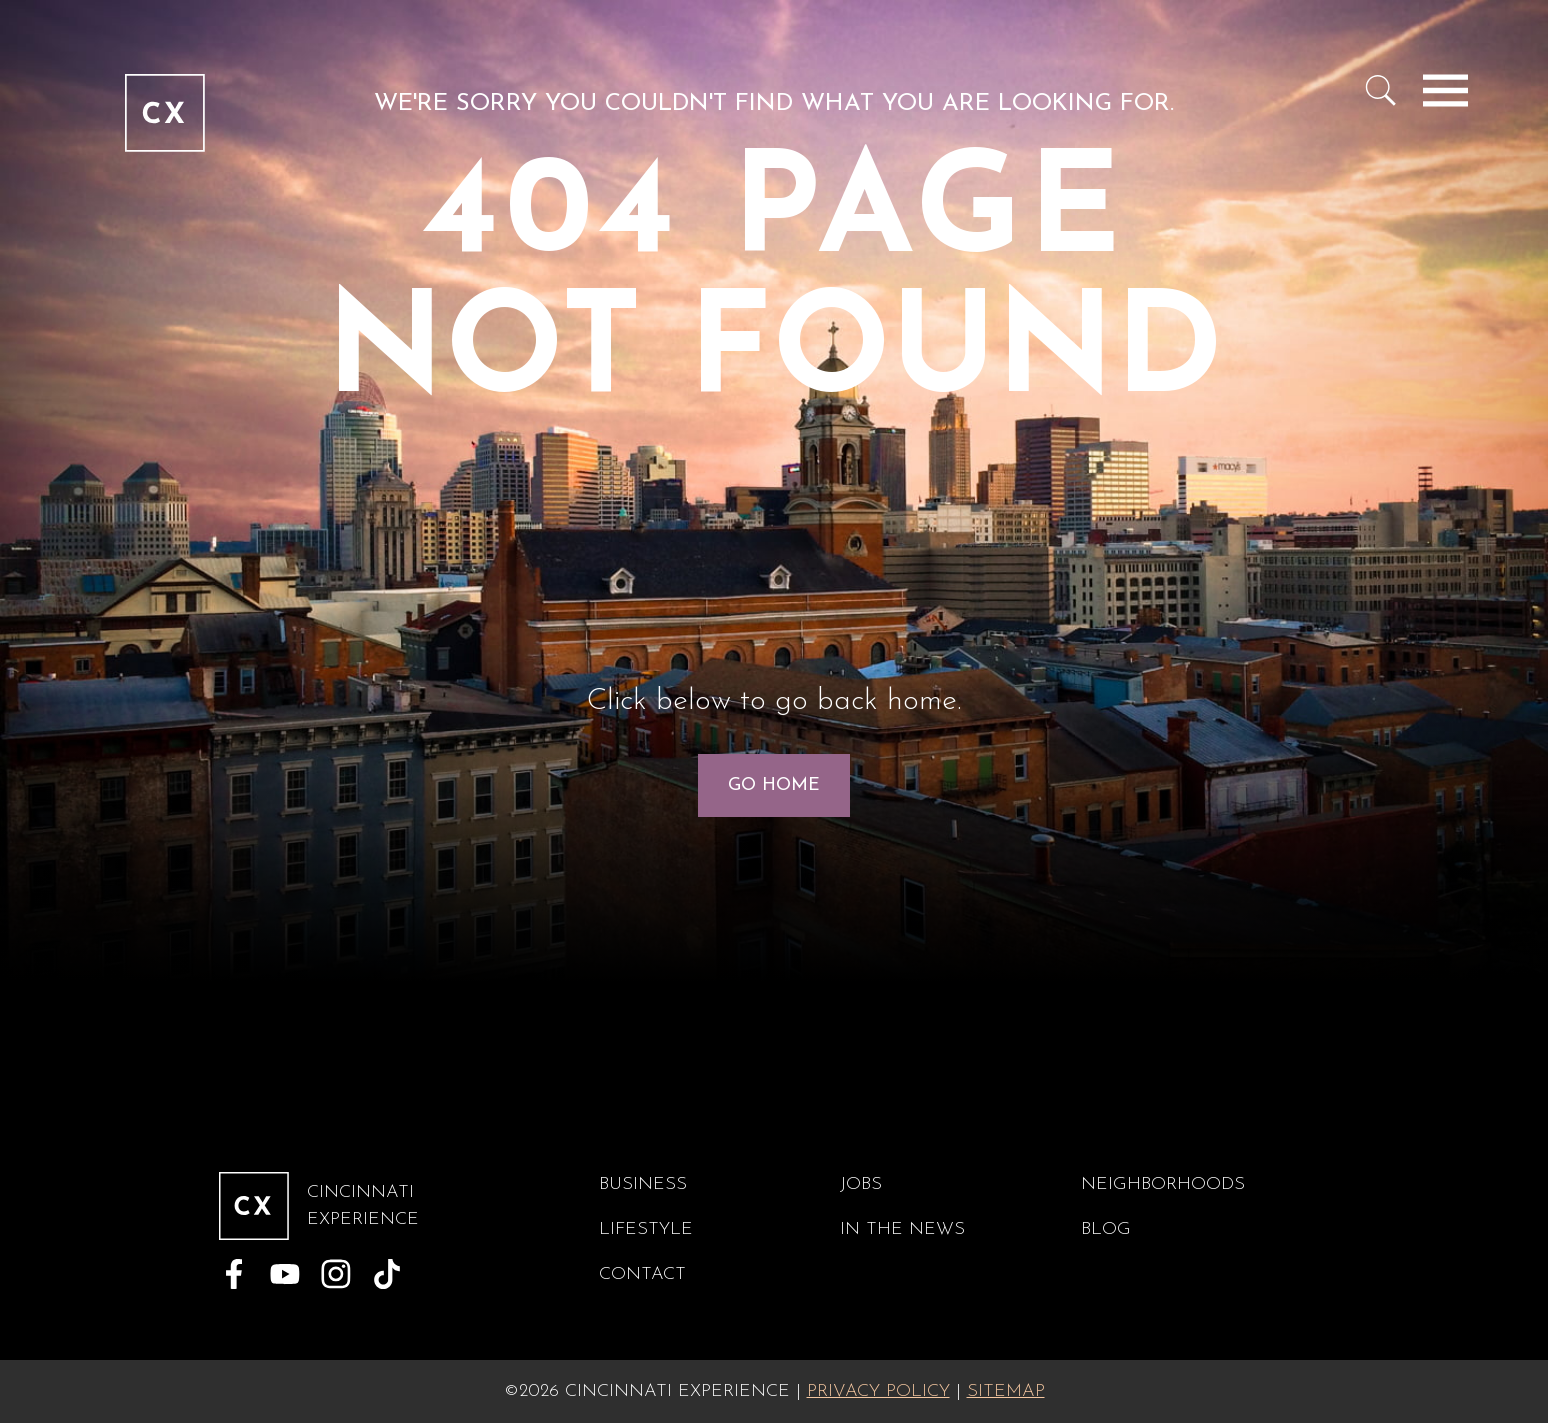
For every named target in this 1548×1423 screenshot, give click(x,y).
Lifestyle (646, 1229)
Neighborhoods (1163, 1184)
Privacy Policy (878, 1391)
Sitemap (1006, 1391)
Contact (642, 1274)
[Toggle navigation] (1445, 90)
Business (643, 1184)
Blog (1106, 1229)
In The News (902, 1229)
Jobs (861, 1184)
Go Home (774, 785)
